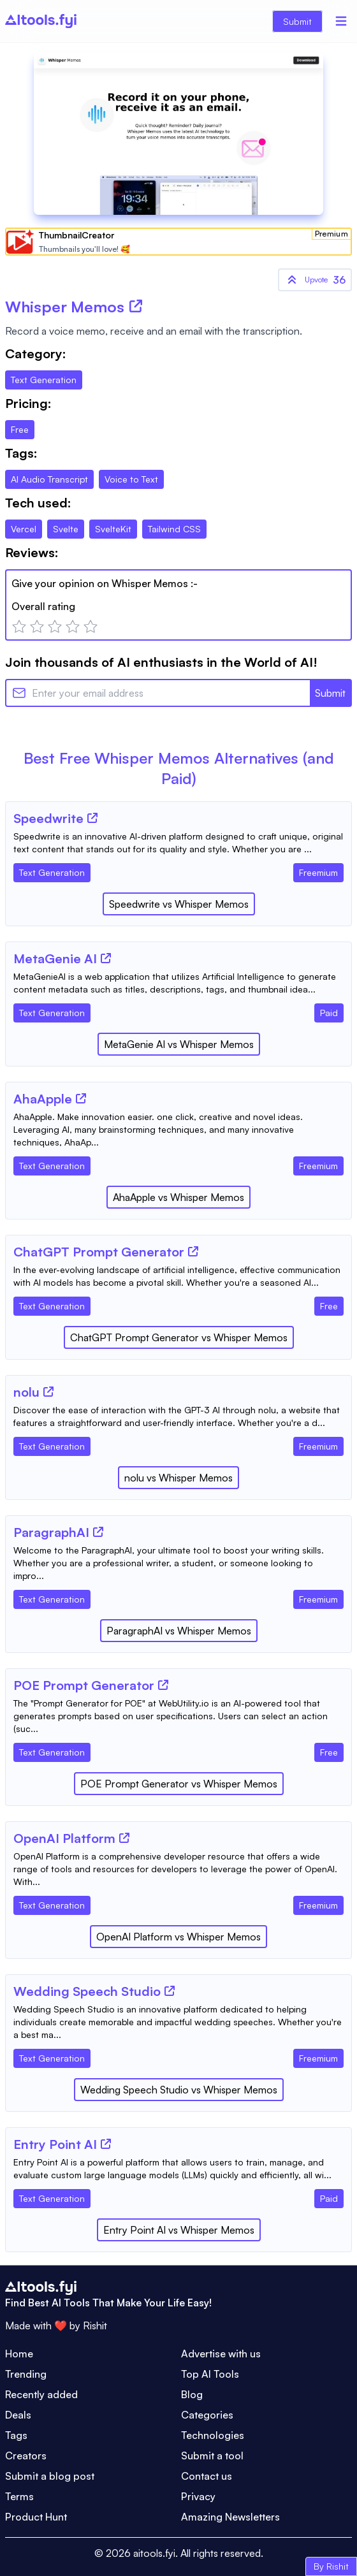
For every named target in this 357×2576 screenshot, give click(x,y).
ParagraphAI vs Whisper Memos (178, 1630)
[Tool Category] (52, 870)
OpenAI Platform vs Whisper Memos (178, 1936)
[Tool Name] (48, 819)
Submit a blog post (49, 2476)
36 (315, 279)
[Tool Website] (92, 818)
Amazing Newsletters (230, 2516)
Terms (19, 2496)
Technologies (212, 2435)
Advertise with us (221, 2353)
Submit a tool (212, 2455)
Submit (297, 21)
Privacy (198, 2496)
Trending (26, 2374)
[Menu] (341, 21)
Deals (18, 2414)
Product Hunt (36, 2516)
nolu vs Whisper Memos (178, 1477)
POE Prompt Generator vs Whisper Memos (178, 1783)
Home (19, 2353)
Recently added (41, 2394)
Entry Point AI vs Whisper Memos (178, 2229)
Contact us (206, 2476)
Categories (207, 2414)
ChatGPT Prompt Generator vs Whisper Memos (179, 1337)
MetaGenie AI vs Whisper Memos (179, 1044)
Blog (192, 2394)
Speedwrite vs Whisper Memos (179, 904)
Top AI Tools (210, 2374)
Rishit (95, 2325)
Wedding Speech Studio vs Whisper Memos (178, 2089)
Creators (26, 2455)
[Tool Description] (178, 842)
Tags (16, 2435)
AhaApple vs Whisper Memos (178, 1197)
